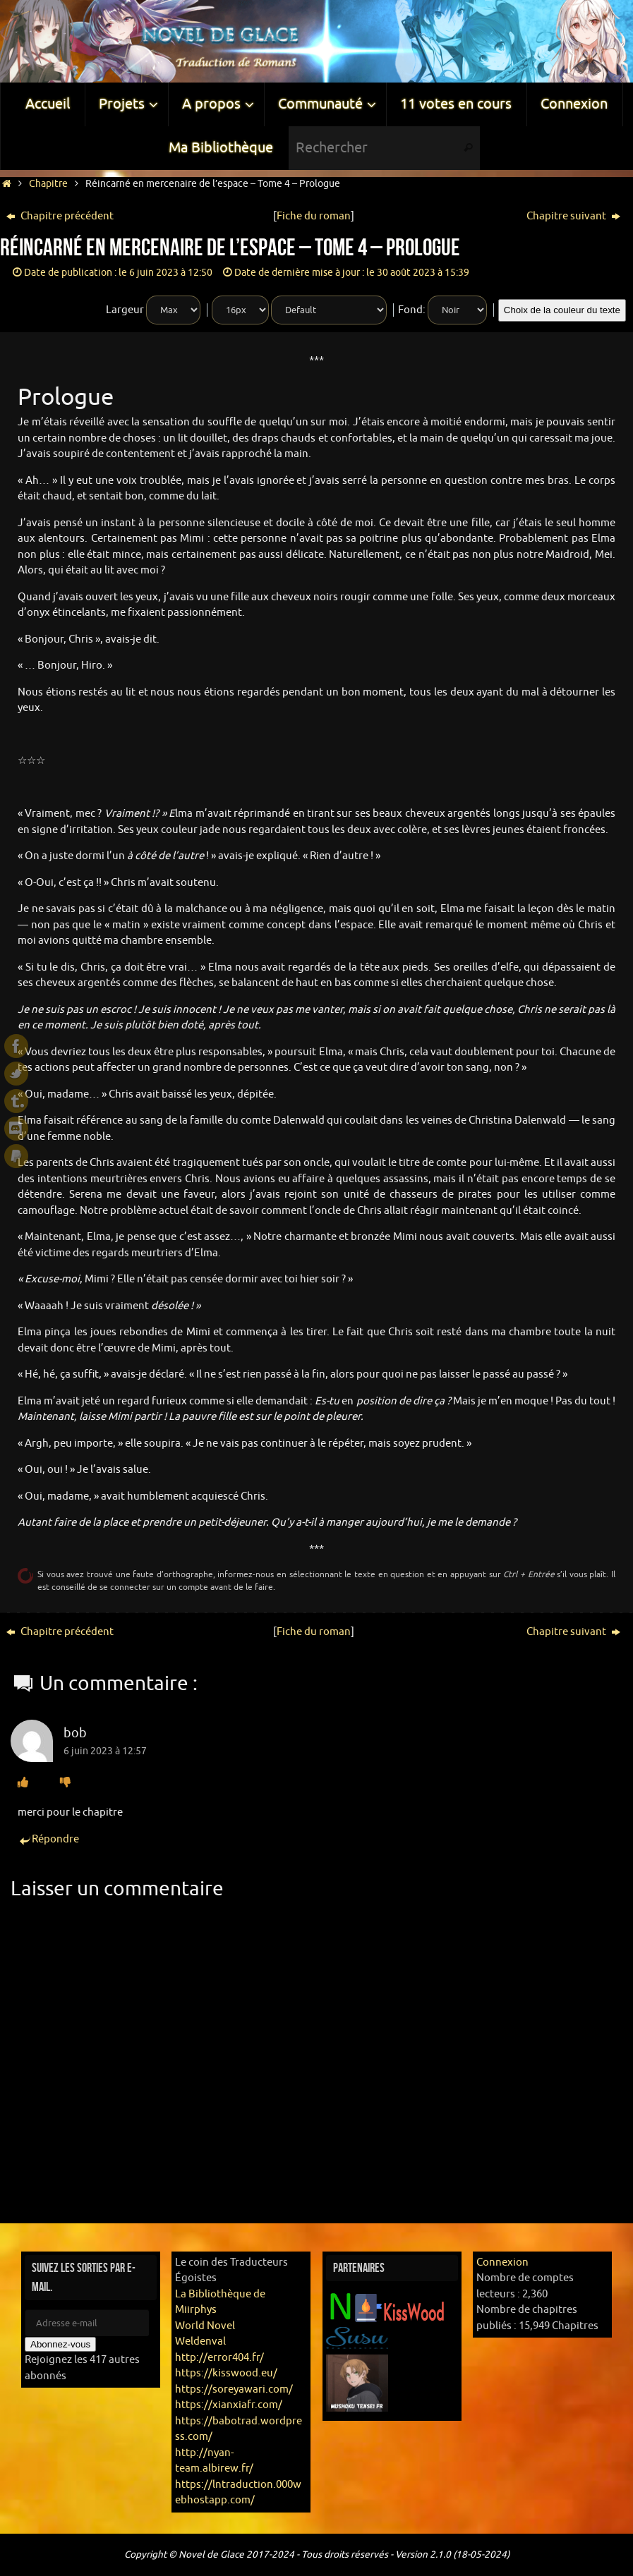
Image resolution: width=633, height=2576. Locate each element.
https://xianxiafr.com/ (228, 2405)
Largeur (125, 310)
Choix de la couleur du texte (562, 310)
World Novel (205, 2326)
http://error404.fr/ (219, 2357)
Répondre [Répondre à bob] (48, 1840)
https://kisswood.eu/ (226, 2373)
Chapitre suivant (573, 216)
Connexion (502, 2262)
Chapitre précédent (60, 216)
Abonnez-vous (60, 2344)
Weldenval (200, 2341)
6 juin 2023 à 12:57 (105, 1751)
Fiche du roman (314, 216)
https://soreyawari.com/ (234, 2389)
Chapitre (48, 184)
